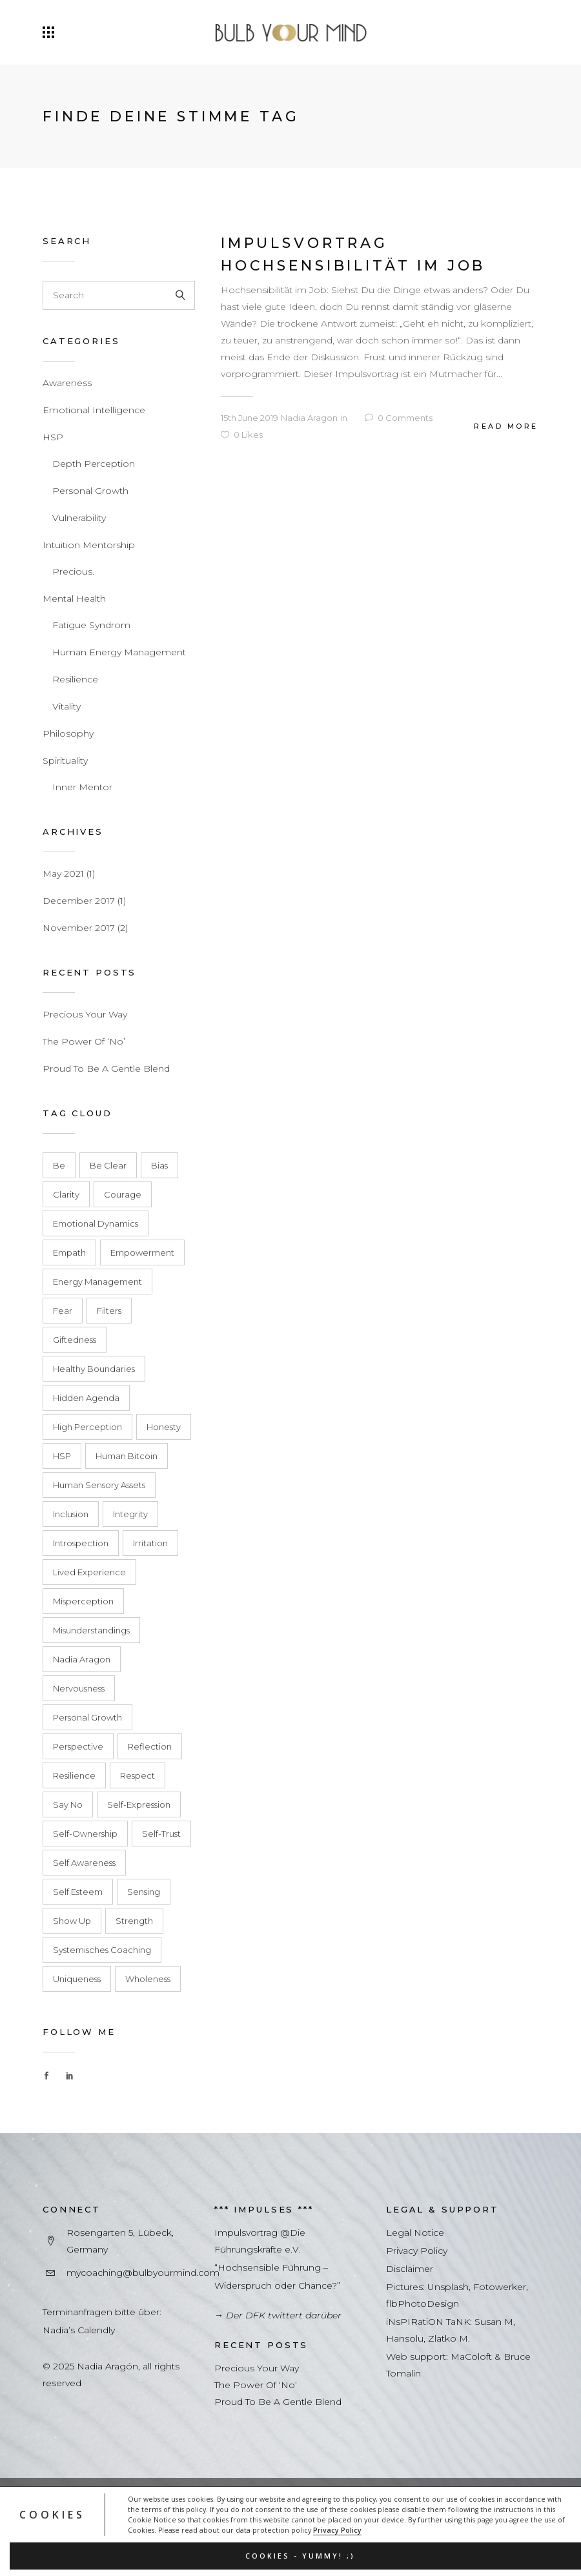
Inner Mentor (82, 787)
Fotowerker (499, 2287)
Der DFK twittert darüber (283, 2315)
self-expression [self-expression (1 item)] (138, 1804)
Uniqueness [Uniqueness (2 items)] (77, 1979)
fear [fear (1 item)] (62, 1310)
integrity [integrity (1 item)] (130, 1514)
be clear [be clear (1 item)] (108, 1165)
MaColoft (471, 2356)
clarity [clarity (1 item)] (66, 1194)
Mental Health (74, 598)
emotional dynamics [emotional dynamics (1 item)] (95, 1223)
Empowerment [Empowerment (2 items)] (142, 1252)
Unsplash (448, 2287)
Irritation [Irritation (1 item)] (150, 1543)
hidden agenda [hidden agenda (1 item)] (86, 1398)
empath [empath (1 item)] (69, 1252)
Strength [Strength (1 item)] (134, 1921)
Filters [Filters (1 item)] (109, 1310)
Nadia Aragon (309, 418)
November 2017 (79, 928)
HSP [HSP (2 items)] (62, 1456)
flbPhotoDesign (422, 2303)
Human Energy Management (119, 652)
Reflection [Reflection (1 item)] (150, 1746)
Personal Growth (90, 490)
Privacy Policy (337, 2530)
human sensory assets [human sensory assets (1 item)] (99, 1485)
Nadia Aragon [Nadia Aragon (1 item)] (81, 1659)
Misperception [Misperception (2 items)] (83, 1601)
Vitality (66, 706)
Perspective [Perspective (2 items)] (78, 1746)
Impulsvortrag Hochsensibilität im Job (353, 254)
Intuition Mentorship (89, 545)
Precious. (73, 571)
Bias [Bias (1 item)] (159, 1165)
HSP (53, 437)
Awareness (67, 383)
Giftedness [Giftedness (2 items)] (74, 1339)
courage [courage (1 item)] (122, 1194)
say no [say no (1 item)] (68, 1804)
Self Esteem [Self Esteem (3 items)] (78, 1891)
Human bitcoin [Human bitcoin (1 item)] (127, 1456)
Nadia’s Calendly (79, 2330)
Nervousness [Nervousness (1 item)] (79, 1688)
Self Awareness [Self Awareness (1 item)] (84, 1862)
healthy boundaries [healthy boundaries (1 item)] (94, 1369)
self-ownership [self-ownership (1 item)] (85, 1833)
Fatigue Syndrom (91, 625)
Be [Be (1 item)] (59, 1165)
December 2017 (79, 900)
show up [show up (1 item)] (72, 1921)
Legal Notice (415, 2232)
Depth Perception (93, 463)
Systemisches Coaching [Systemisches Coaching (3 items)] (102, 1950)
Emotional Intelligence (94, 410)
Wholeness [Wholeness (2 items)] (147, 1979)
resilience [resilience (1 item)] (74, 1775)
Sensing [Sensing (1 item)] (143, 1891)
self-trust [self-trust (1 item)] (161, 1833)
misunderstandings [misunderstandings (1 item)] (91, 1630)
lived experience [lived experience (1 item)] (89, 1572)
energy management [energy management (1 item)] (97, 1281)
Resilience (75, 679)
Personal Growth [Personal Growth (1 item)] (87, 1717)
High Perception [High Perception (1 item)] (87, 1427)
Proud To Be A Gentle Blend (106, 1068)
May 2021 (63, 873)
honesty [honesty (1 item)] (164, 1427)
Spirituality (65, 760)
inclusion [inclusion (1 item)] (70, 1514)
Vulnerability (79, 518)
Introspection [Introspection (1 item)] (80, 1543)
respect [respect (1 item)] (137, 1775)
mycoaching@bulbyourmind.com (142, 2272)
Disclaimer (409, 2268)
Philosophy (68, 733)
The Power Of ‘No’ (84, 1041)
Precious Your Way (85, 1014)
